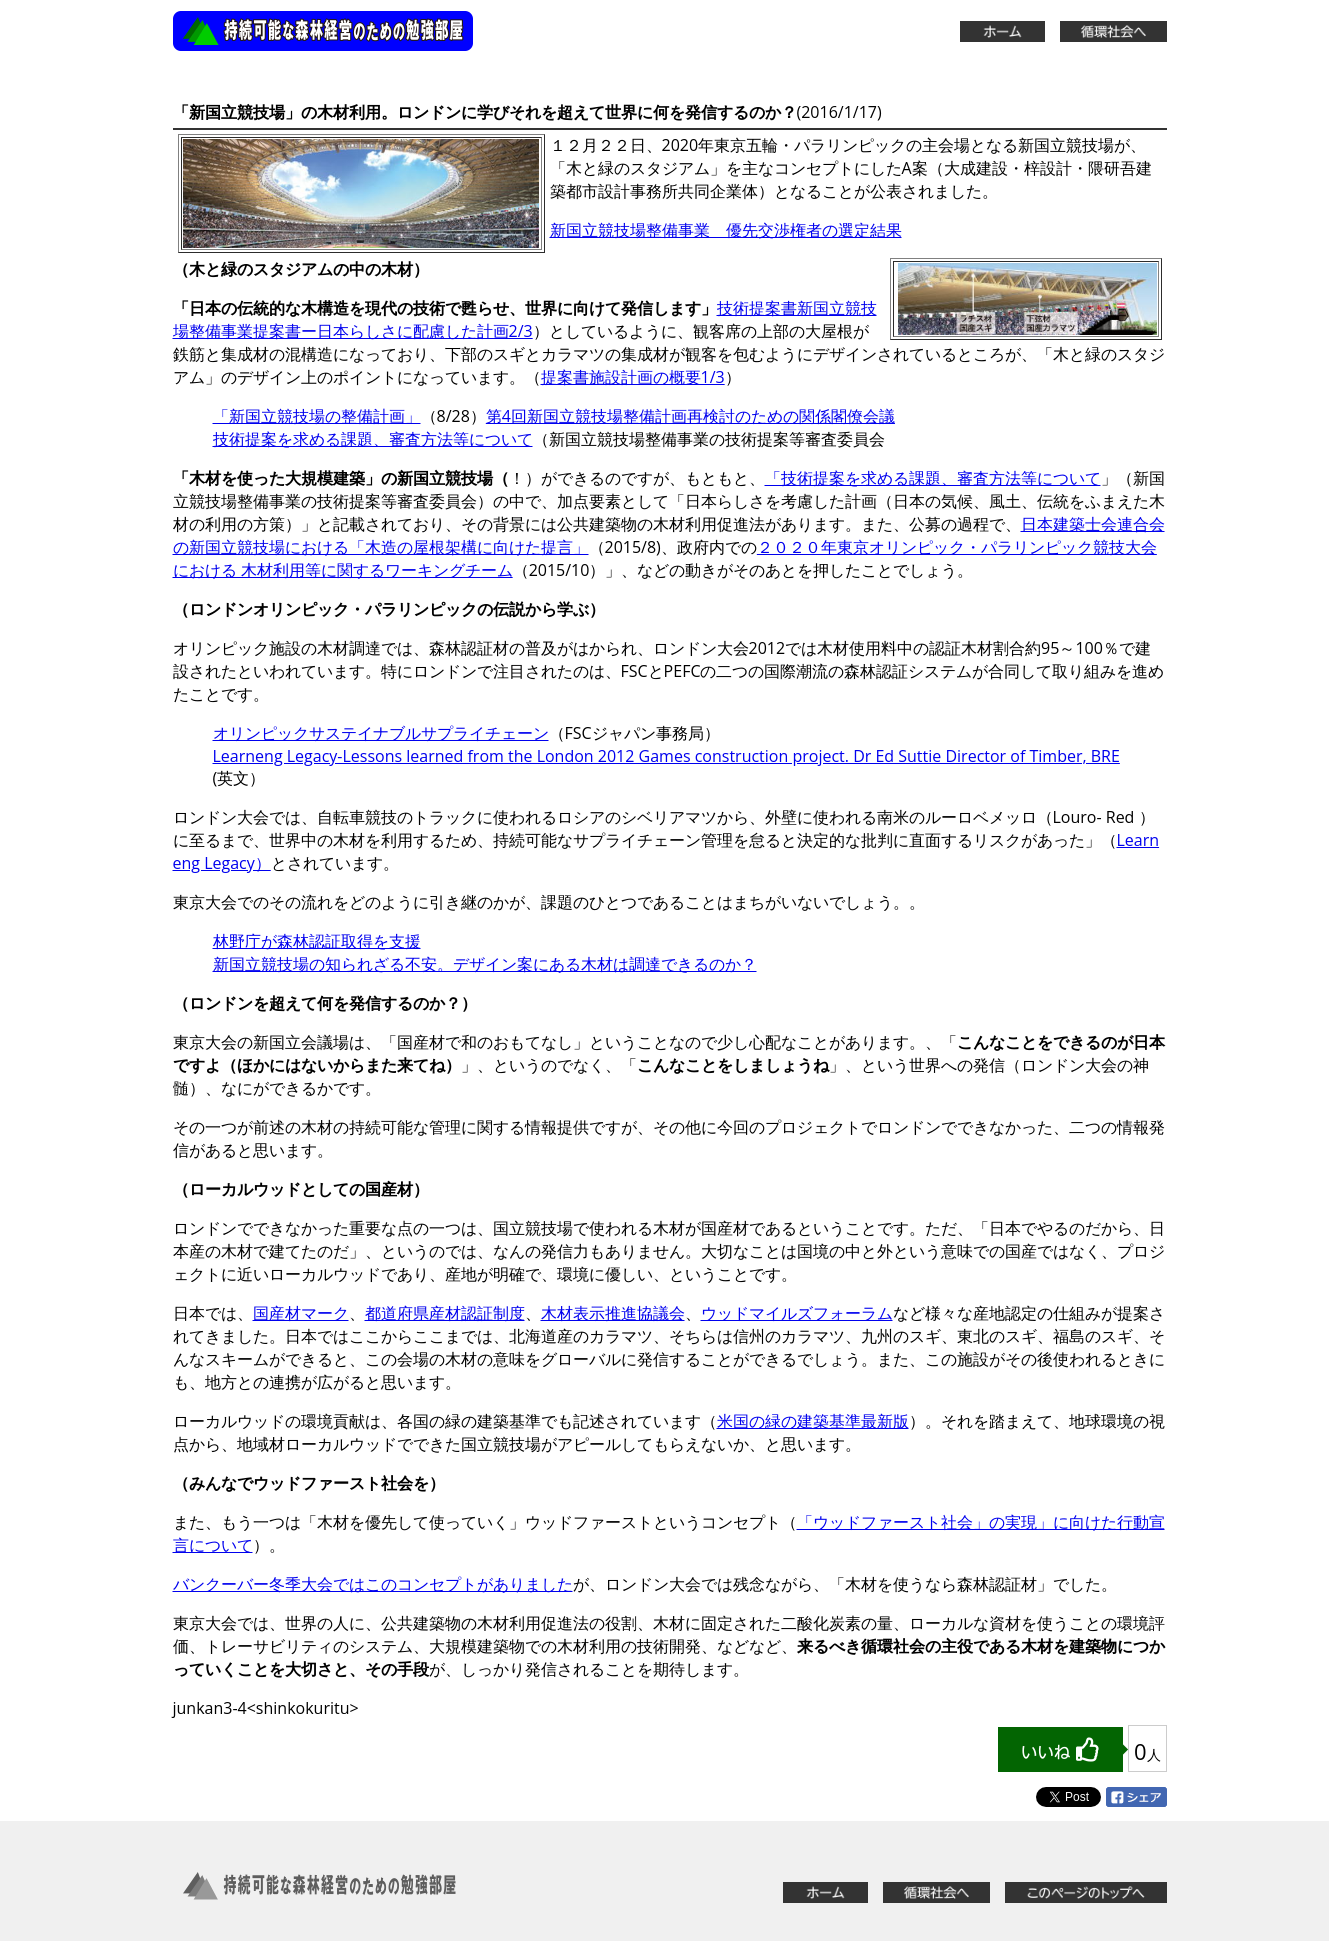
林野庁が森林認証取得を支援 (317, 941)
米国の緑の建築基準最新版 (813, 1421)
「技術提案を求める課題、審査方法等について (933, 478)
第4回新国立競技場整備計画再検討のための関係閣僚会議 (690, 416)
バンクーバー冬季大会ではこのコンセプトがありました (373, 1584)
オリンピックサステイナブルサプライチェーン (381, 733)
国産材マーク (301, 1313)
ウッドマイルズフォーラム (797, 1313)
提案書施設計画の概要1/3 (633, 377)
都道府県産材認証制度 (445, 1313)
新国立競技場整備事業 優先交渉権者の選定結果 (726, 230)
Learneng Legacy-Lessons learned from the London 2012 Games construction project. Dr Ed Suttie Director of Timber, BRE (666, 756)
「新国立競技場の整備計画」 (317, 416)
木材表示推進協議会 (613, 1313)
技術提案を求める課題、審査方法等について (373, 439)
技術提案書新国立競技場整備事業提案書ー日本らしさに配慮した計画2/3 (525, 319)
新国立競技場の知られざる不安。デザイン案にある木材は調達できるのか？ (485, 964)
